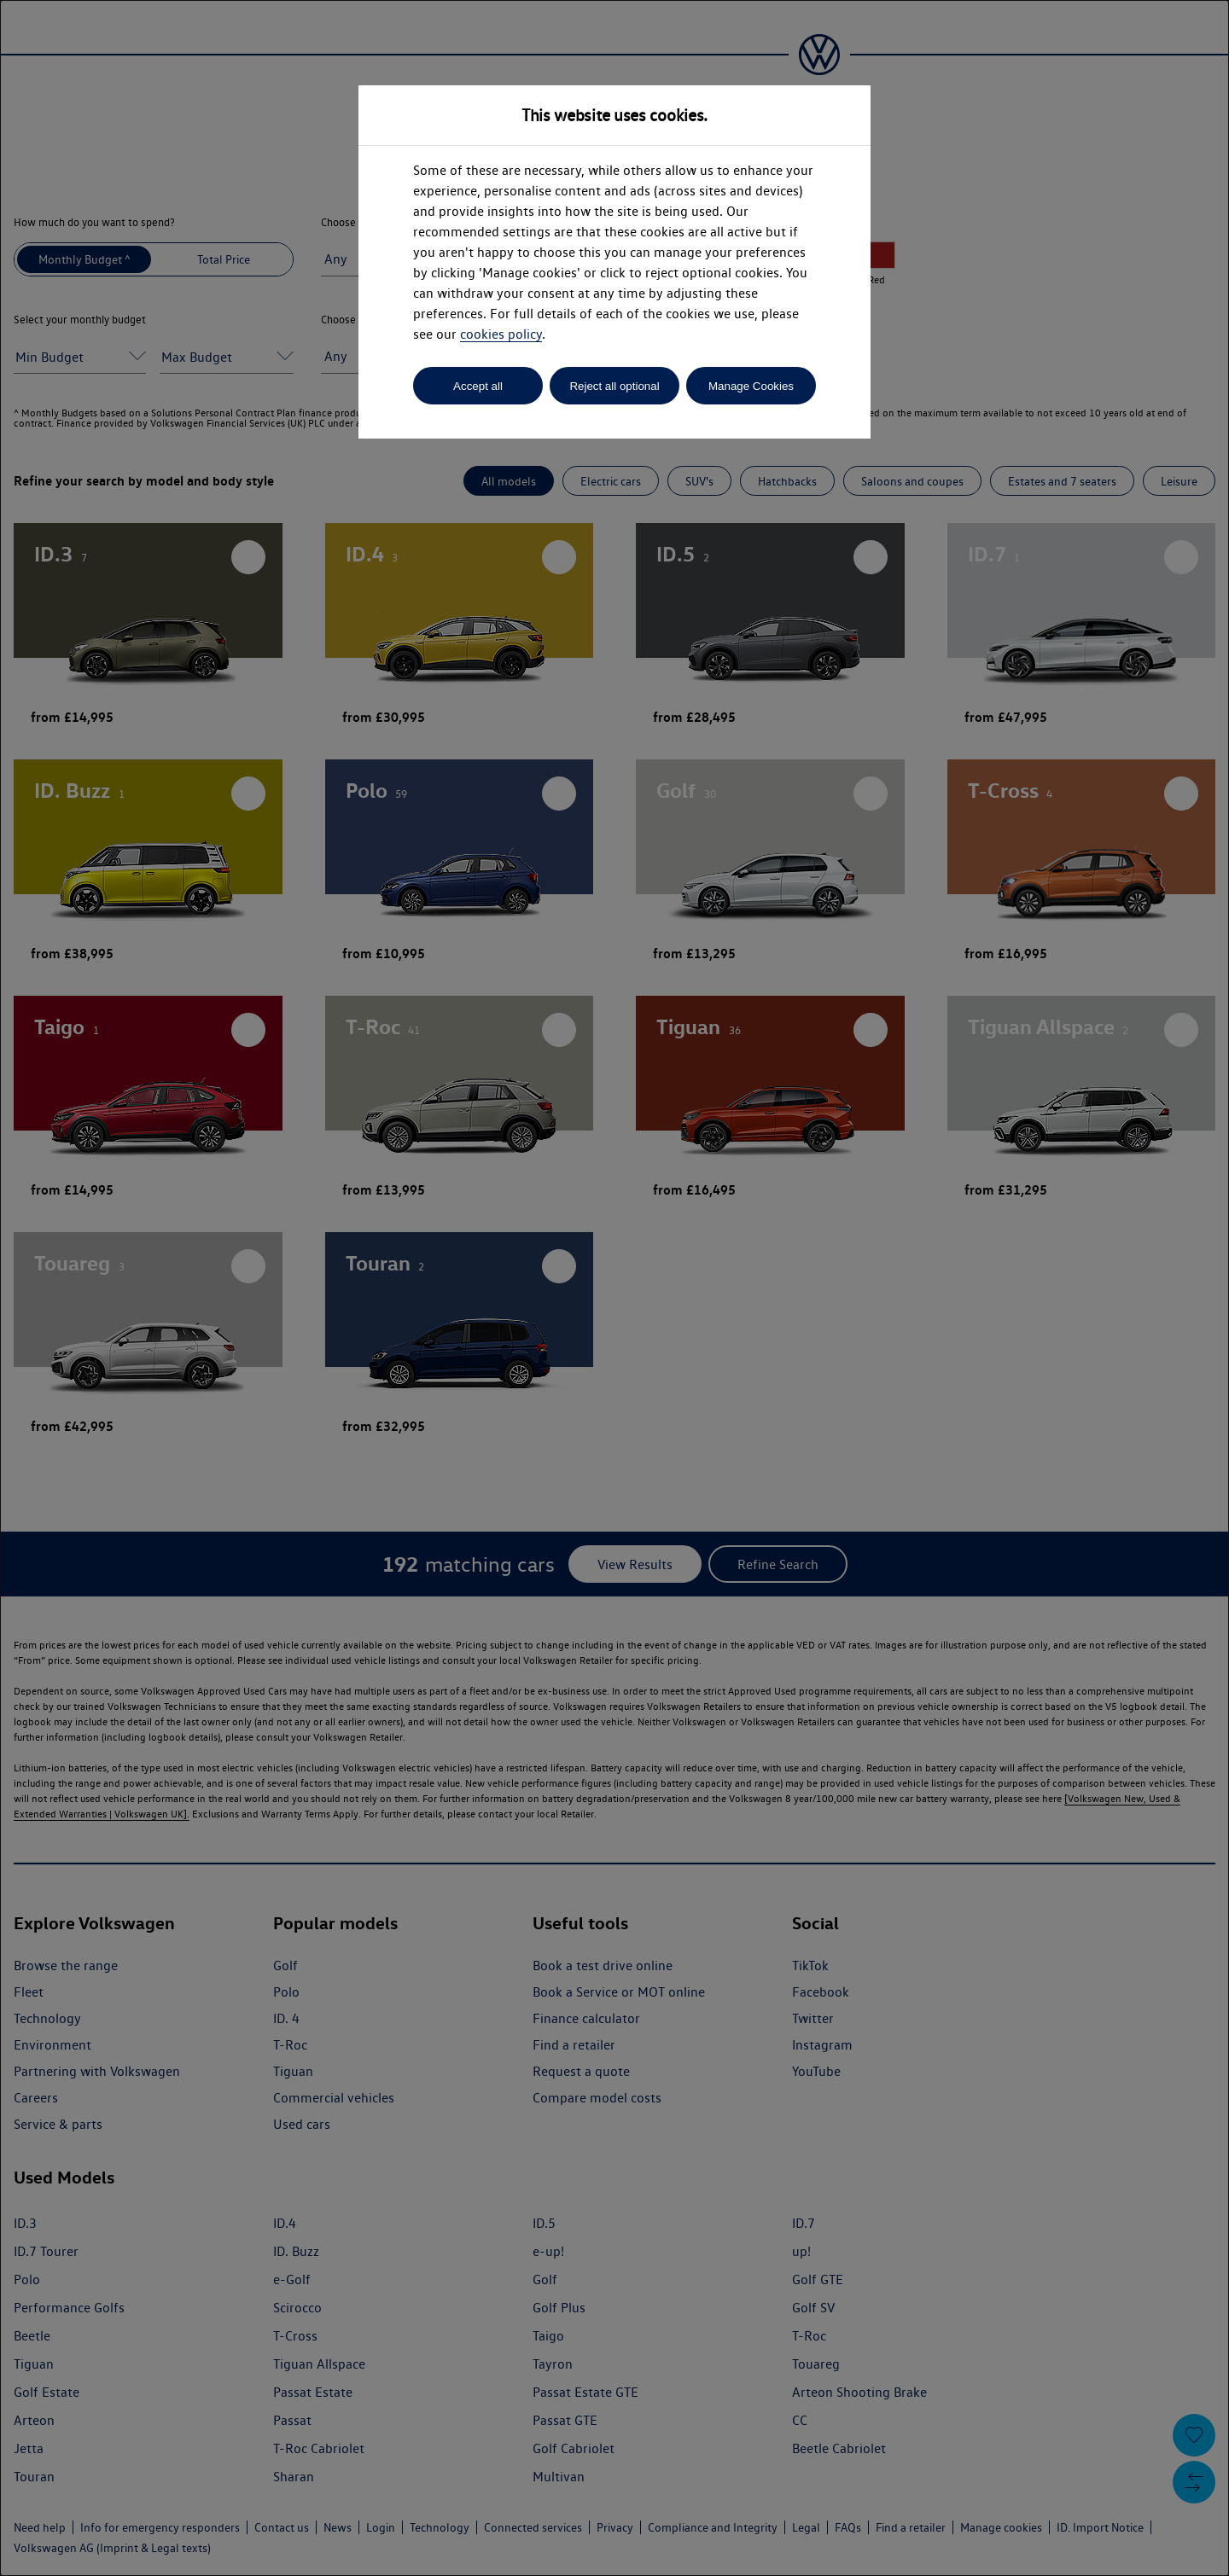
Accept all (478, 386)
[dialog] (614, 1288)
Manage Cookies (751, 386)
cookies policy (501, 334)
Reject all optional (614, 386)
